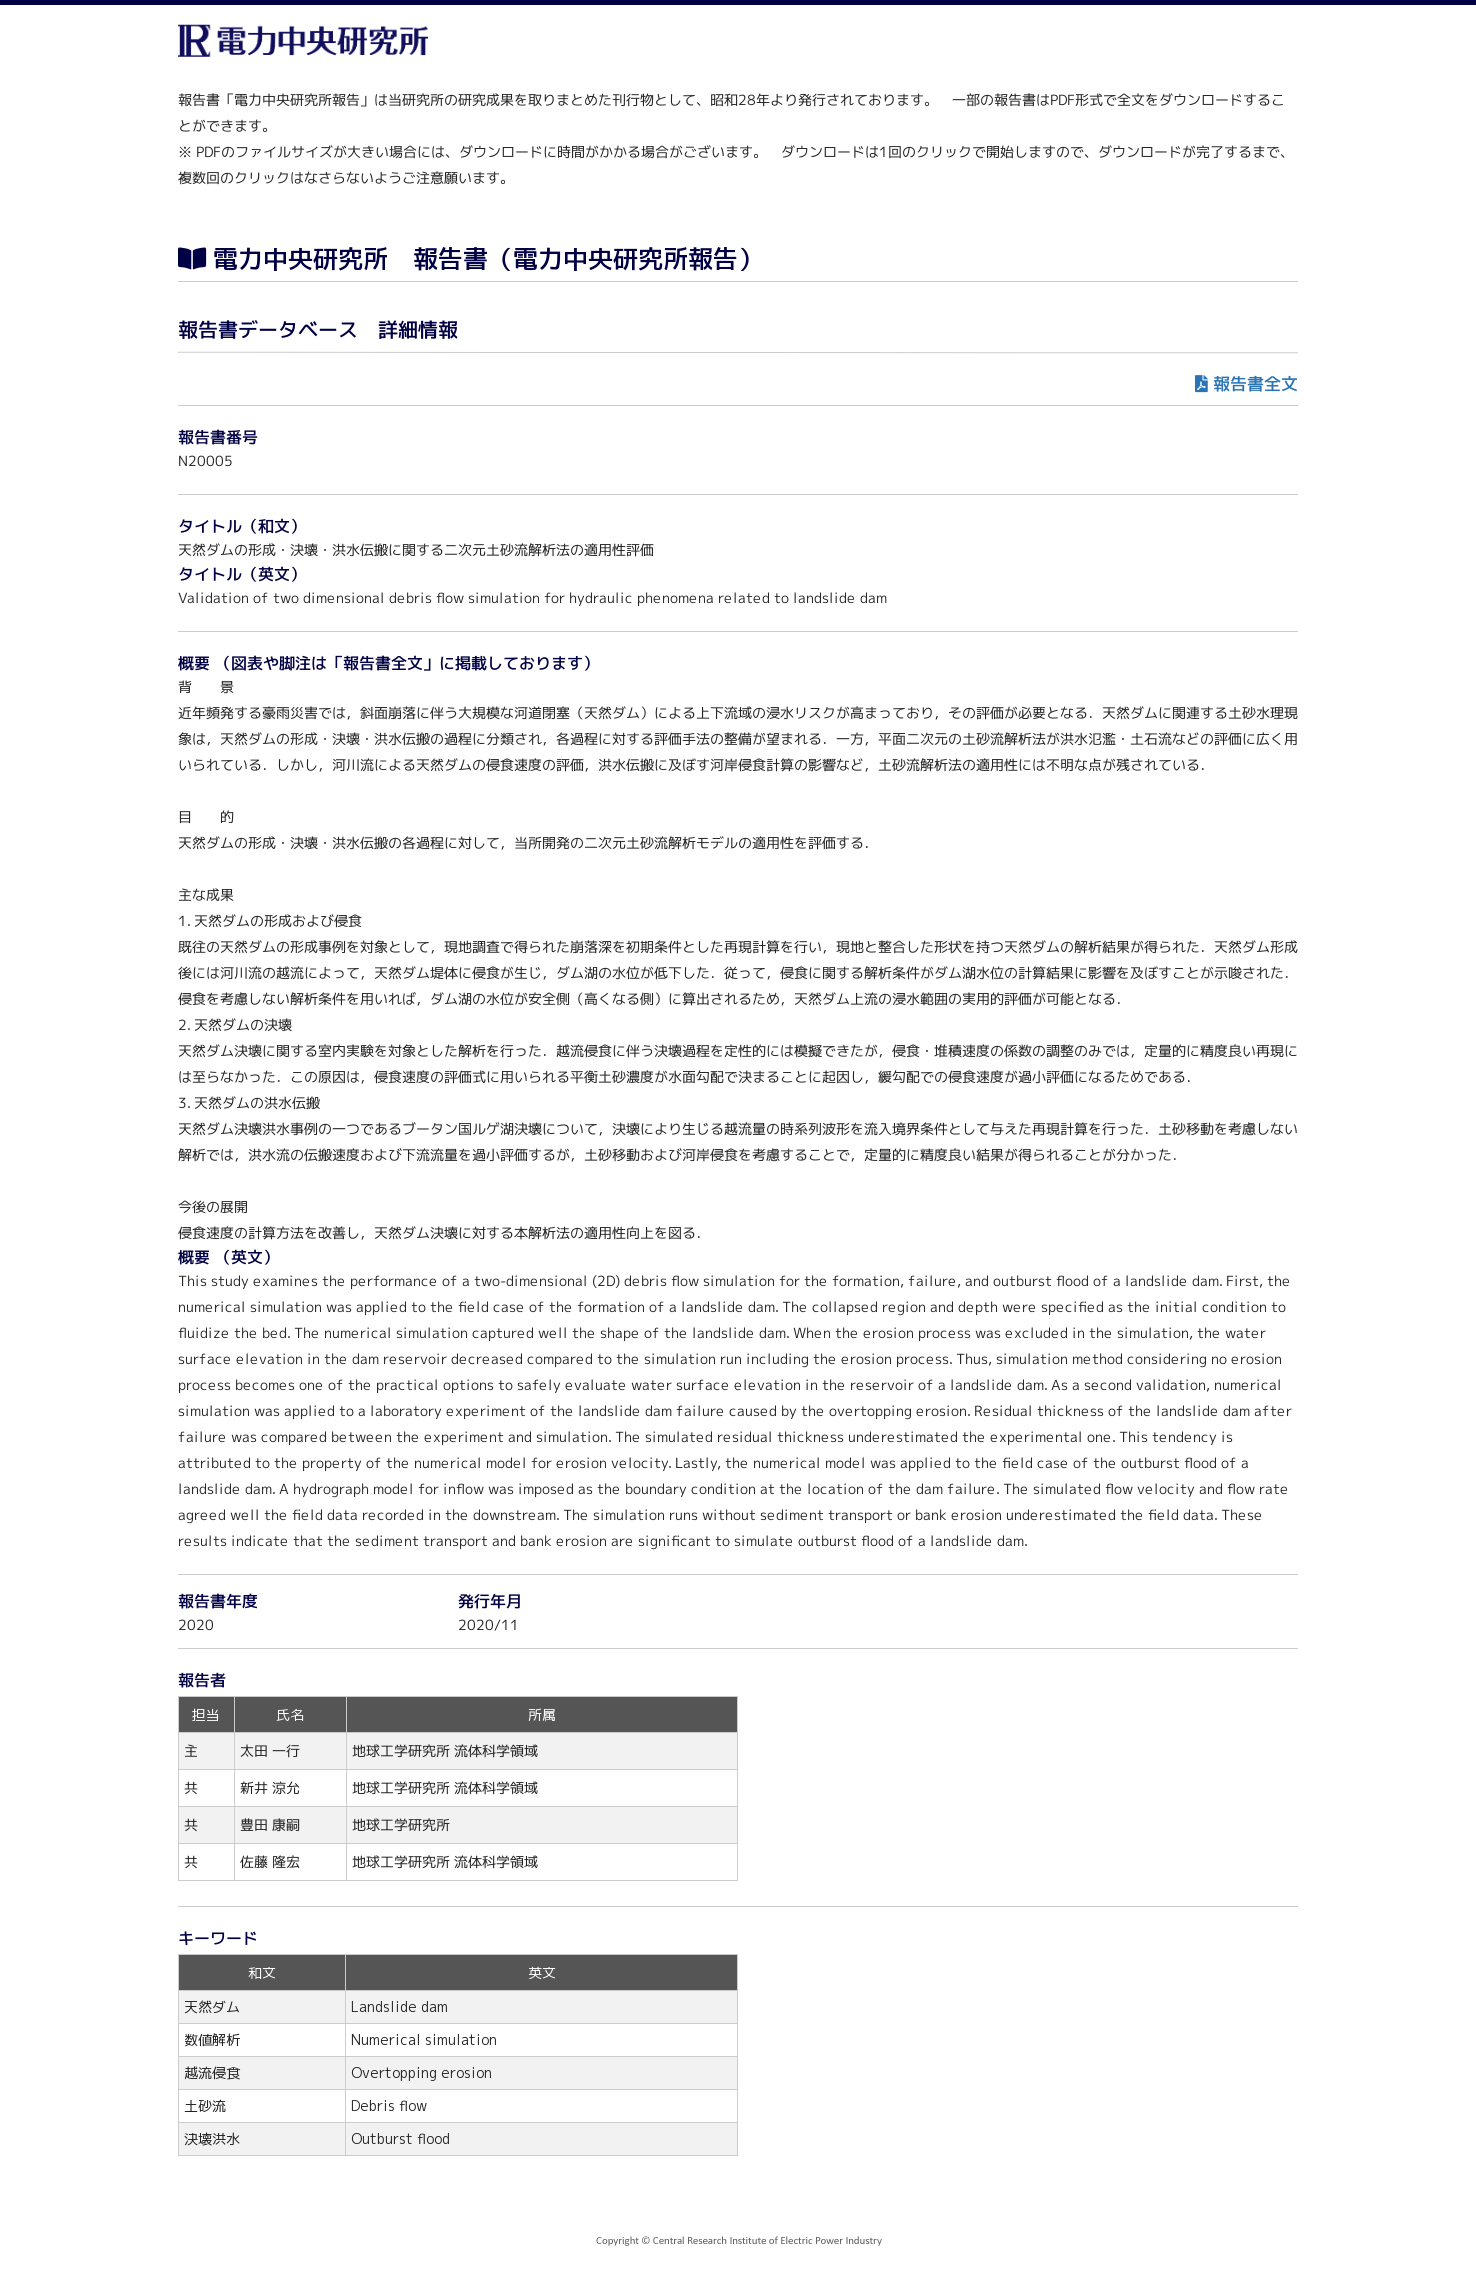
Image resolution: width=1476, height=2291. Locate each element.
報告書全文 (1255, 383)
